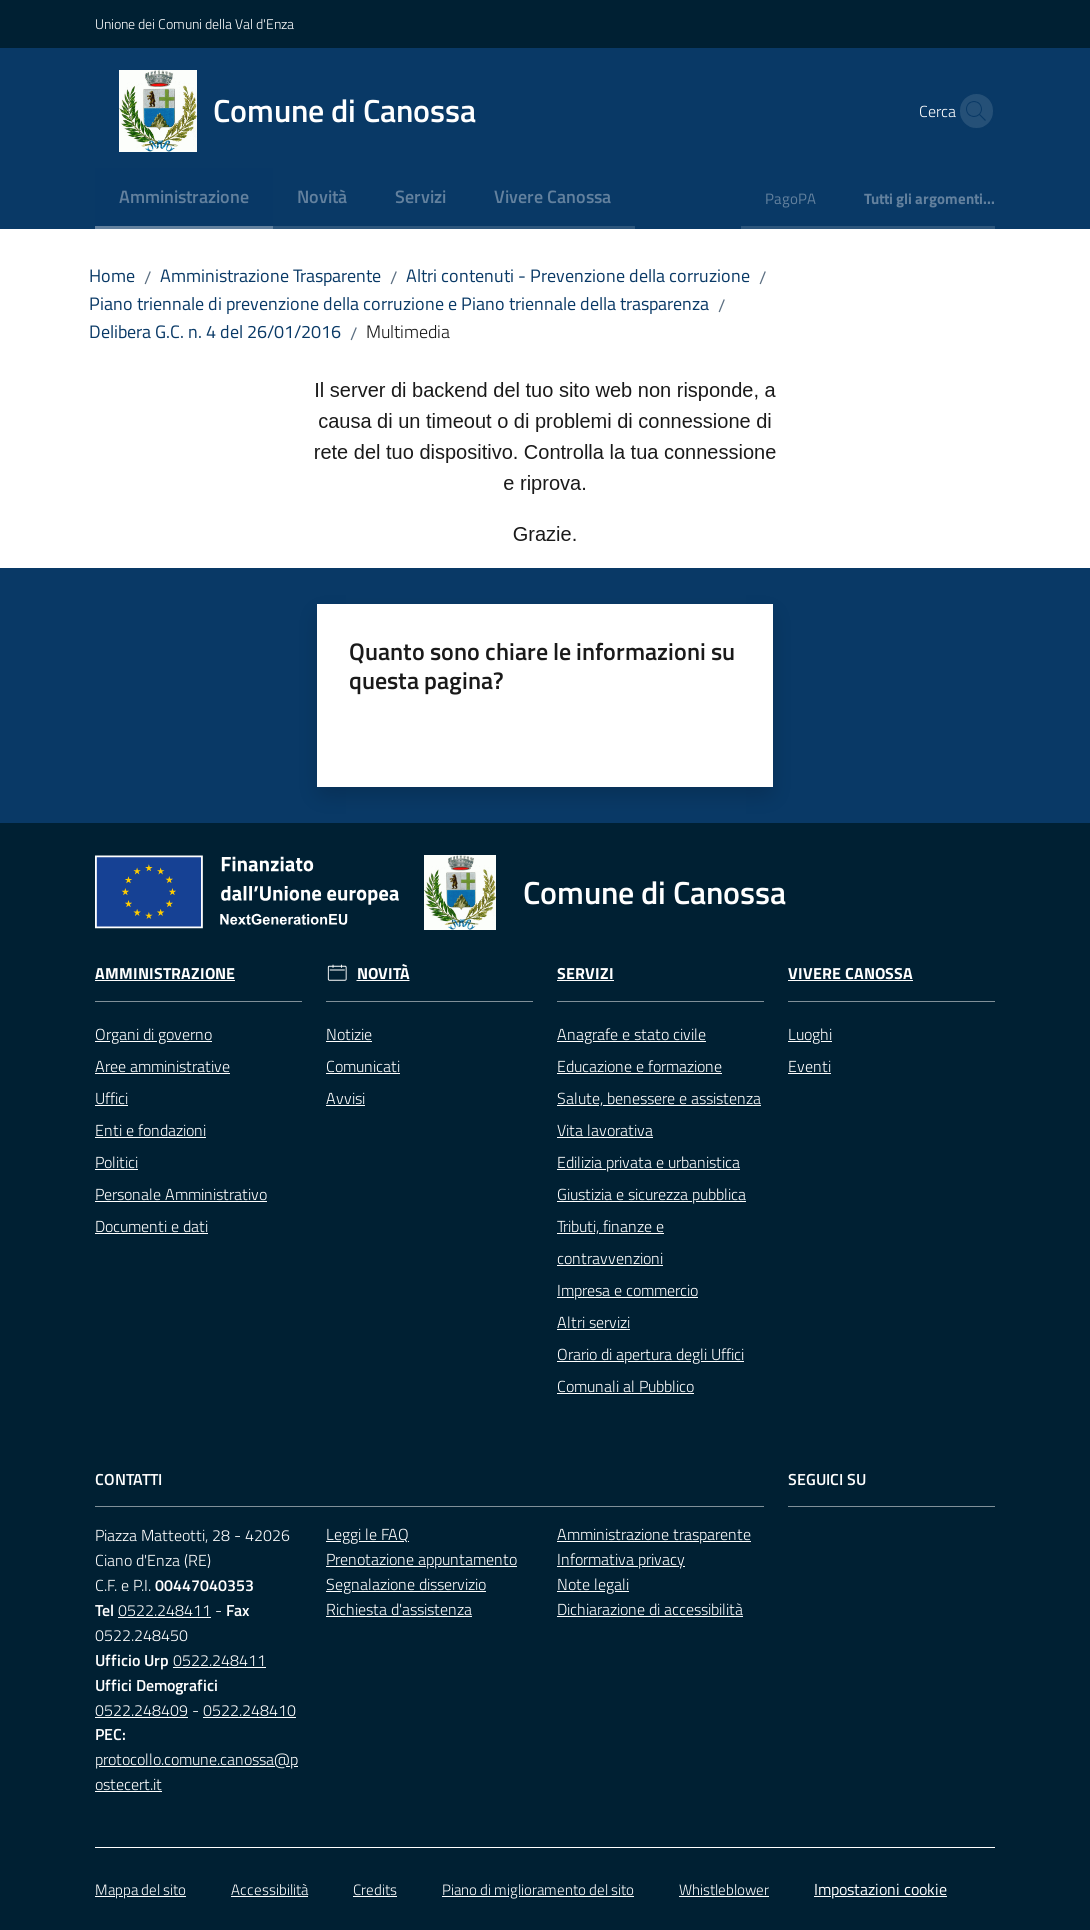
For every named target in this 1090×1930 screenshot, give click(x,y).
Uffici (111, 1098)
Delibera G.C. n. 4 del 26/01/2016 (215, 331)
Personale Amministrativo (181, 1194)
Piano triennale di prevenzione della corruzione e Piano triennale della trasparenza (399, 303)
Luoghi (810, 1034)
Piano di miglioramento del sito (538, 1889)
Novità (383, 973)
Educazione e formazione (639, 1066)
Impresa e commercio (627, 1290)
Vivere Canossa (850, 973)
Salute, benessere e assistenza (659, 1098)
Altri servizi (593, 1322)
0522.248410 (249, 1710)
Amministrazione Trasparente (270, 275)
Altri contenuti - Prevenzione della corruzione (578, 275)
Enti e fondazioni (150, 1130)
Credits (375, 1889)
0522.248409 (141, 1710)
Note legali (593, 1584)
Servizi (585, 973)
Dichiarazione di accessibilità (650, 1609)
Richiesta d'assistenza (399, 1609)
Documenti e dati (151, 1226)
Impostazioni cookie (880, 1889)
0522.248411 (164, 1610)
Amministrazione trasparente (654, 1534)
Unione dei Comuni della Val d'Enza (194, 23)
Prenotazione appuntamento (421, 1559)
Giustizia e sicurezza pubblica (651, 1194)
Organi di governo (153, 1034)
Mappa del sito (140, 1889)
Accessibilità (269, 1889)
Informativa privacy (621, 1559)
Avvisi (345, 1098)
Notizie (349, 1034)
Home (112, 275)
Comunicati (363, 1066)
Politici (116, 1162)
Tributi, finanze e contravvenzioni (610, 1242)
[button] (971, 111)
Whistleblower (724, 1889)
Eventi (809, 1066)
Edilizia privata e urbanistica (648, 1162)
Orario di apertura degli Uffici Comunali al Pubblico (650, 1370)
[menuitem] (184, 198)
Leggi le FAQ (367, 1534)
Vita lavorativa (605, 1130)
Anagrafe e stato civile (631, 1034)
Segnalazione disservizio (406, 1584)
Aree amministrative (162, 1066)
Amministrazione (165, 973)
